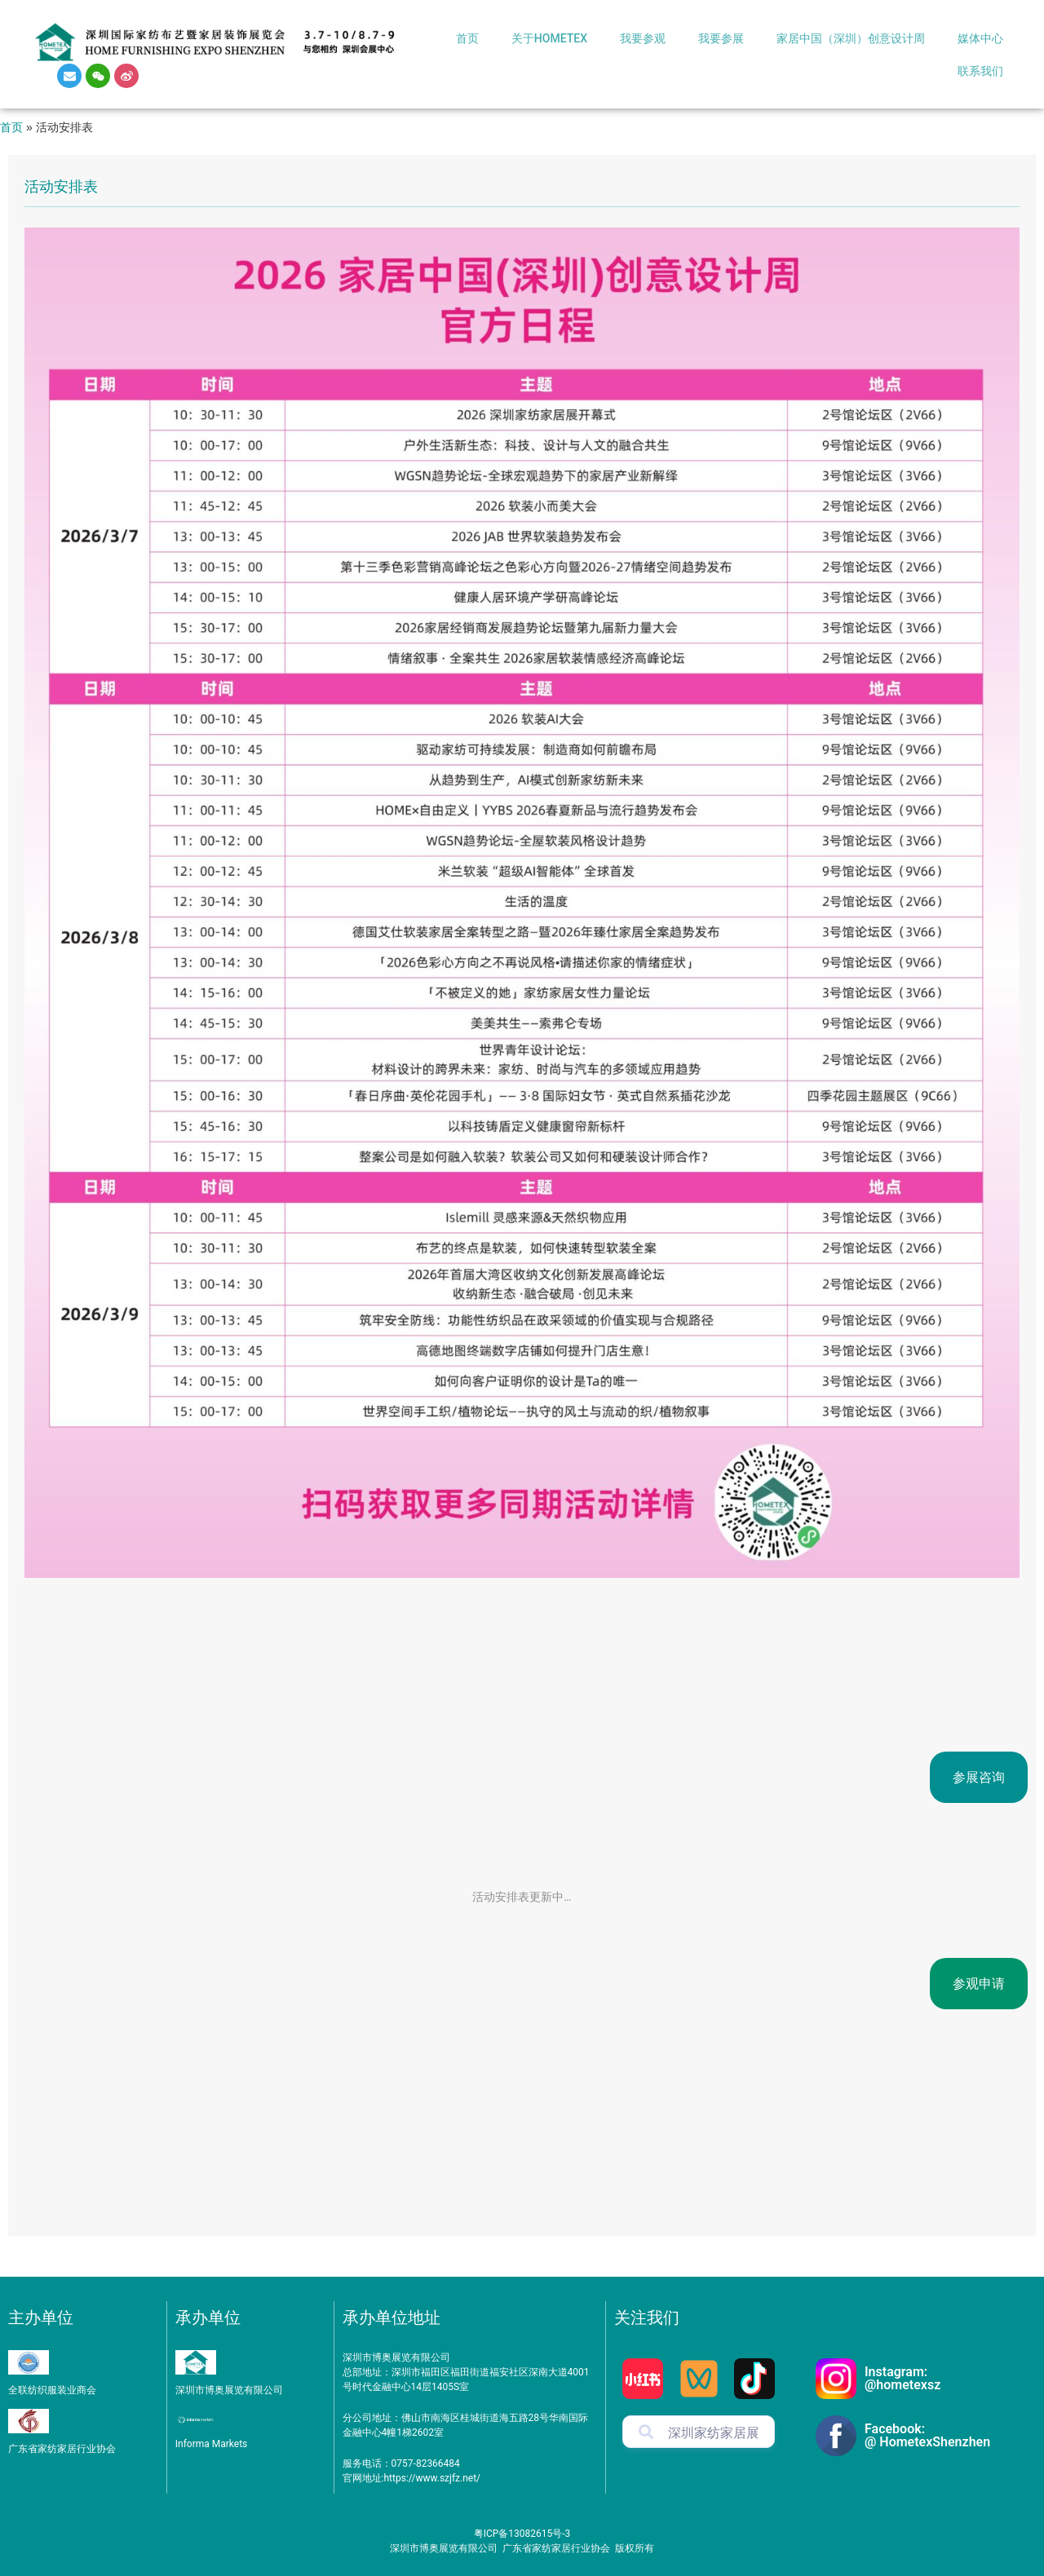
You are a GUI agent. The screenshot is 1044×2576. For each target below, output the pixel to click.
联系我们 (980, 70)
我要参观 (643, 38)
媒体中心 (980, 38)
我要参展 (721, 38)
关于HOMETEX (549, 38)
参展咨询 (979, 1777)
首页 (467, 38)
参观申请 (979, 1983)
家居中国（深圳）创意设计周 (850, 38)
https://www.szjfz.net (430, 2478)
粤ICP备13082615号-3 (522, 2533)
